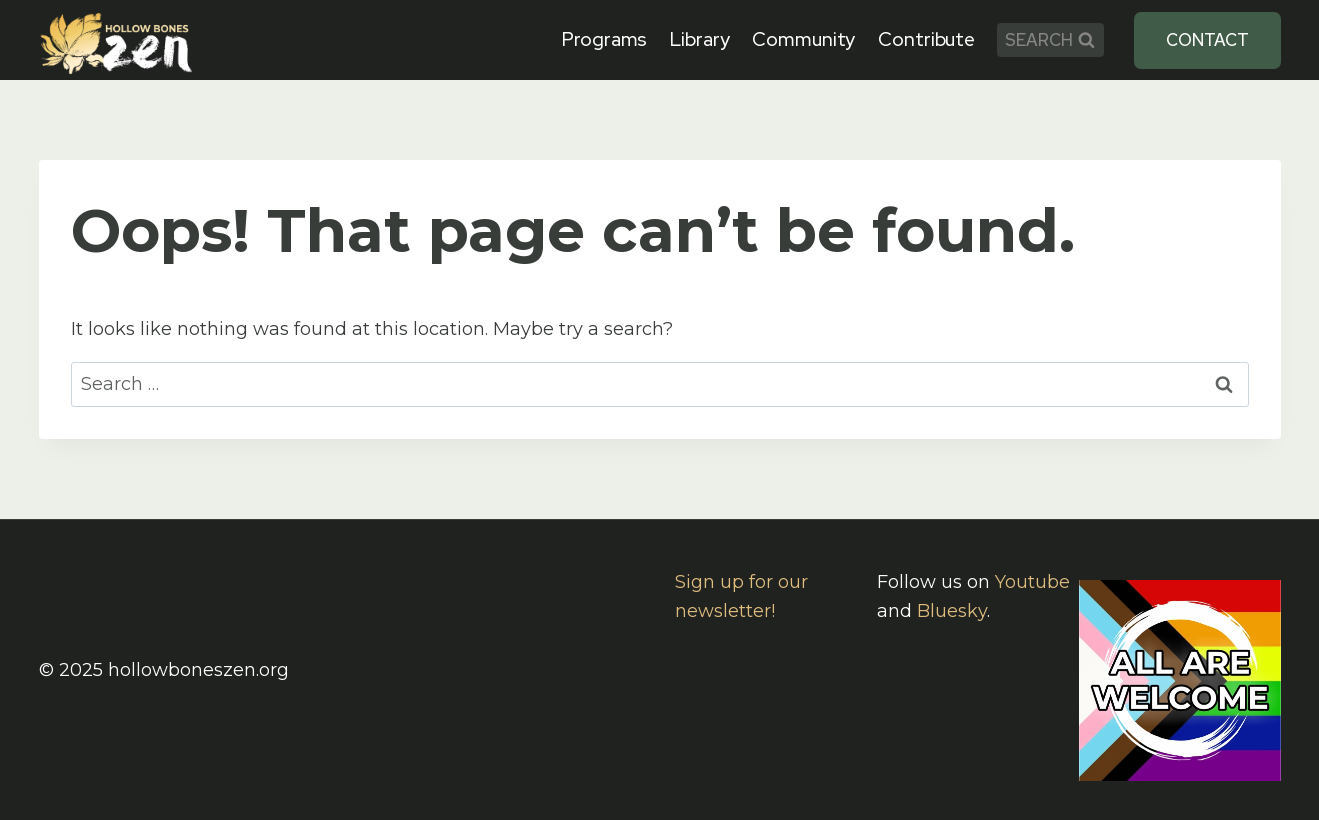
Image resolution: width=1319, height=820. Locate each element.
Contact (1207, 40)
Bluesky (952, 611)
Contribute (926, 39)
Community (803, 39)
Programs (604, 39)
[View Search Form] (1050, 40)
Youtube (1032, 582)
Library (699, 39)
